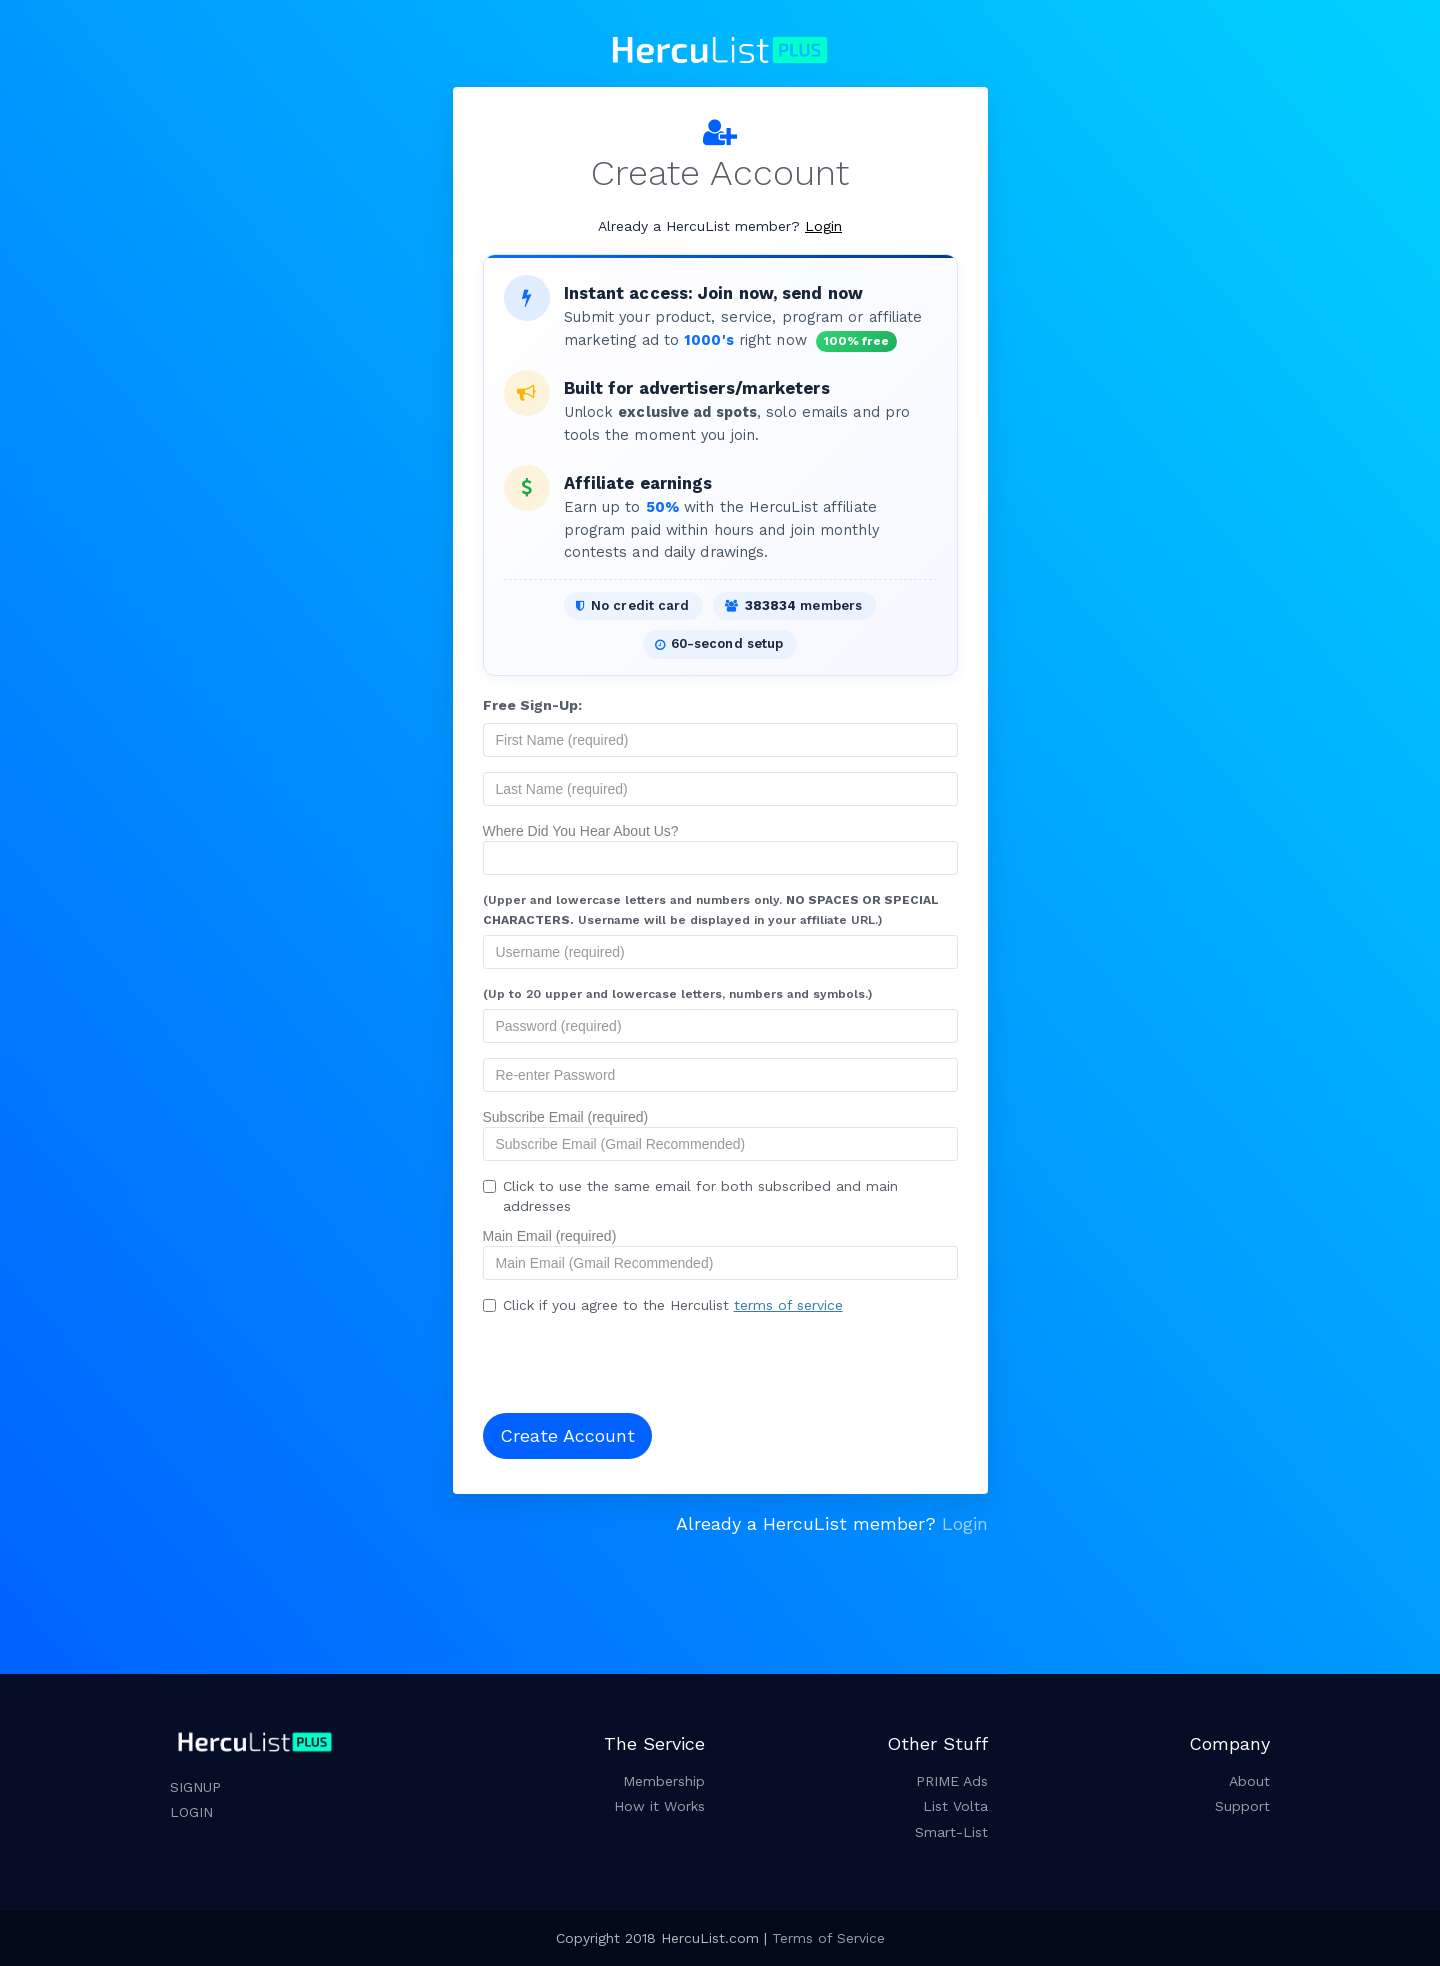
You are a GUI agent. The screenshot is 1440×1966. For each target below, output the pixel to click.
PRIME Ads (952, 1781)
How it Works (659, 1806)
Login (823, 226)
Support (1242, 1806)
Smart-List (951, 1832)
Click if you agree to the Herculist (663, 1305)
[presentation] (612, 1358)
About (1249, 1781)
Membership (664, 1781)
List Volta (955, 1806)
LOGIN (191, 1812)
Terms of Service (828, 1938)
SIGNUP (195, 1787)
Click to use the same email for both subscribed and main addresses (690, 1196)
